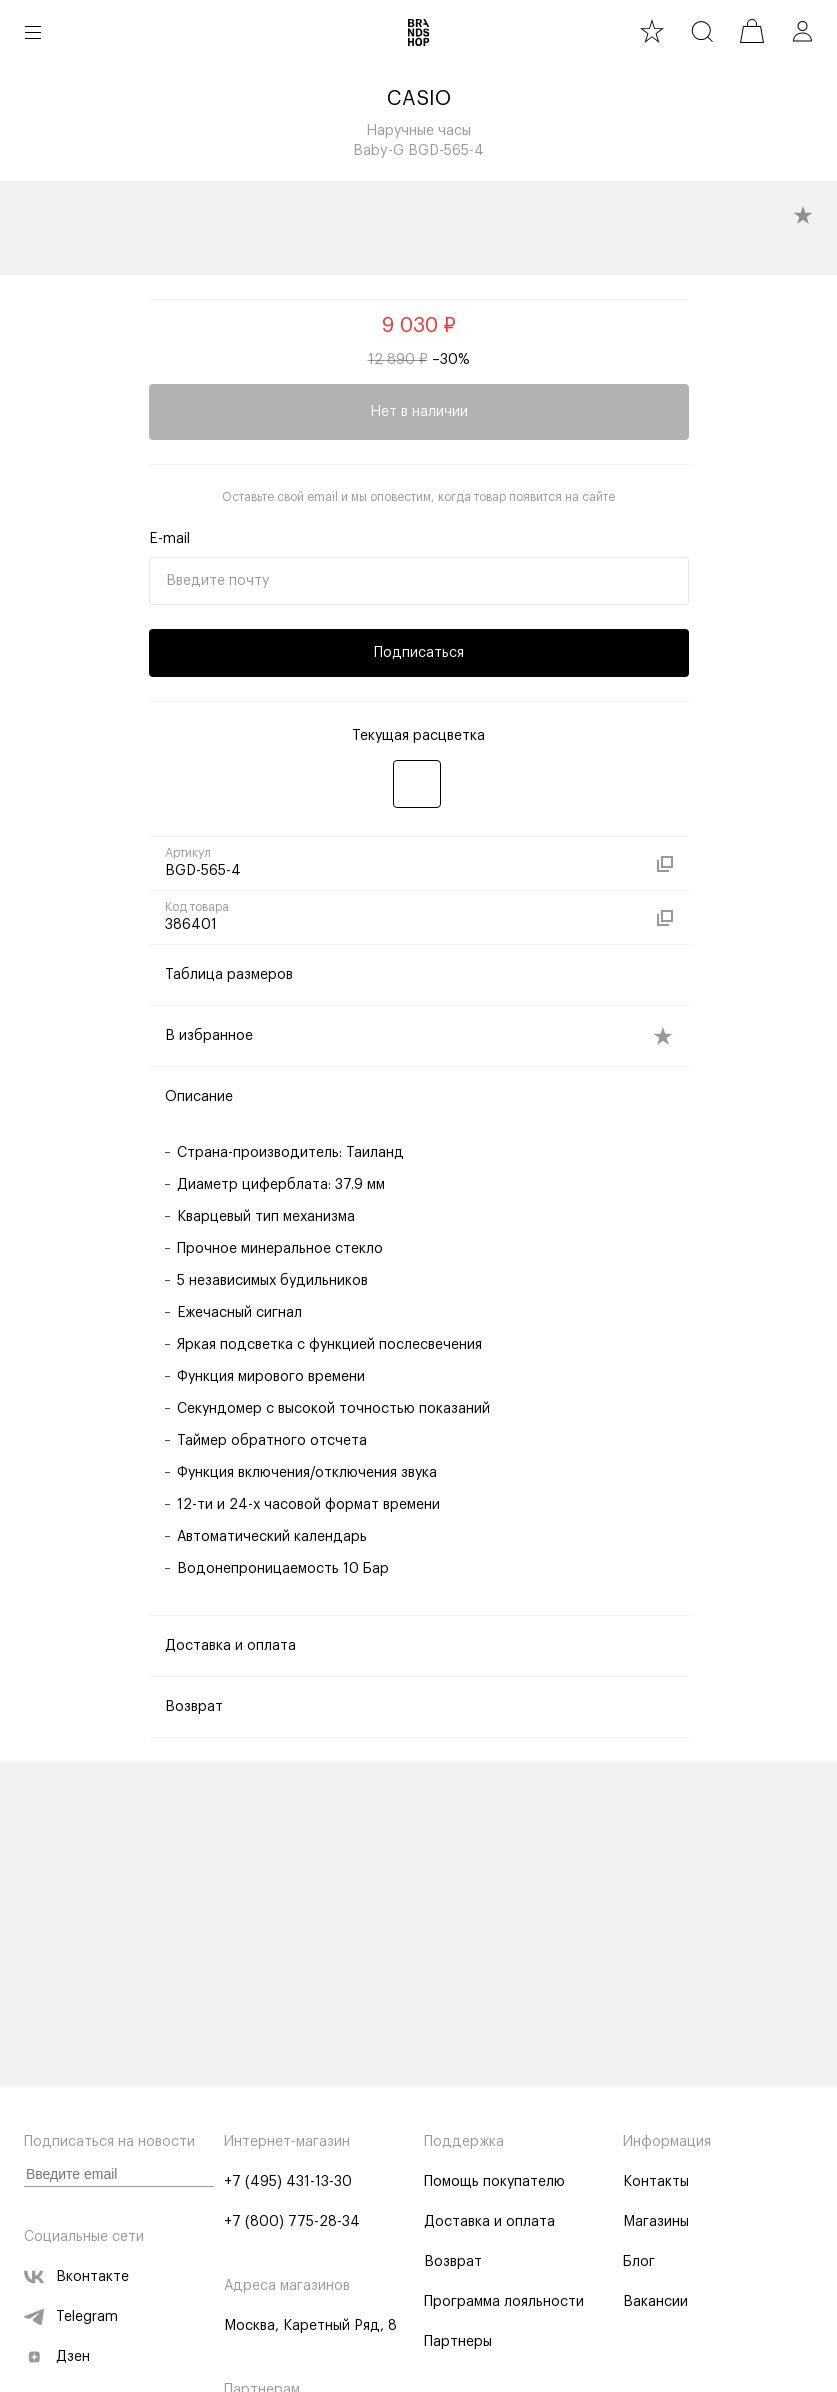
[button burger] (33, 32)
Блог (639, 2262)
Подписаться (419, 653)
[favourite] (652, 31)
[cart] (752, 31)
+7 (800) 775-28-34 (292, 2222)
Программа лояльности (504, 2302)
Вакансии (655, 2302)
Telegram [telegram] (71, 2317)
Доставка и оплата (489, 2222)
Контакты (656, 2182)
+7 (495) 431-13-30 (288, 2182)
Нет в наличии (419, 412)
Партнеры (458, 2342)
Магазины (656, 2222)
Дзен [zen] (57, 2357)
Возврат (453, 2262)
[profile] (802, 31)
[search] (702, 31)
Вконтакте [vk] (76, 2277)
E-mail (169, 539)
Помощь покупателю (494, 2182)
